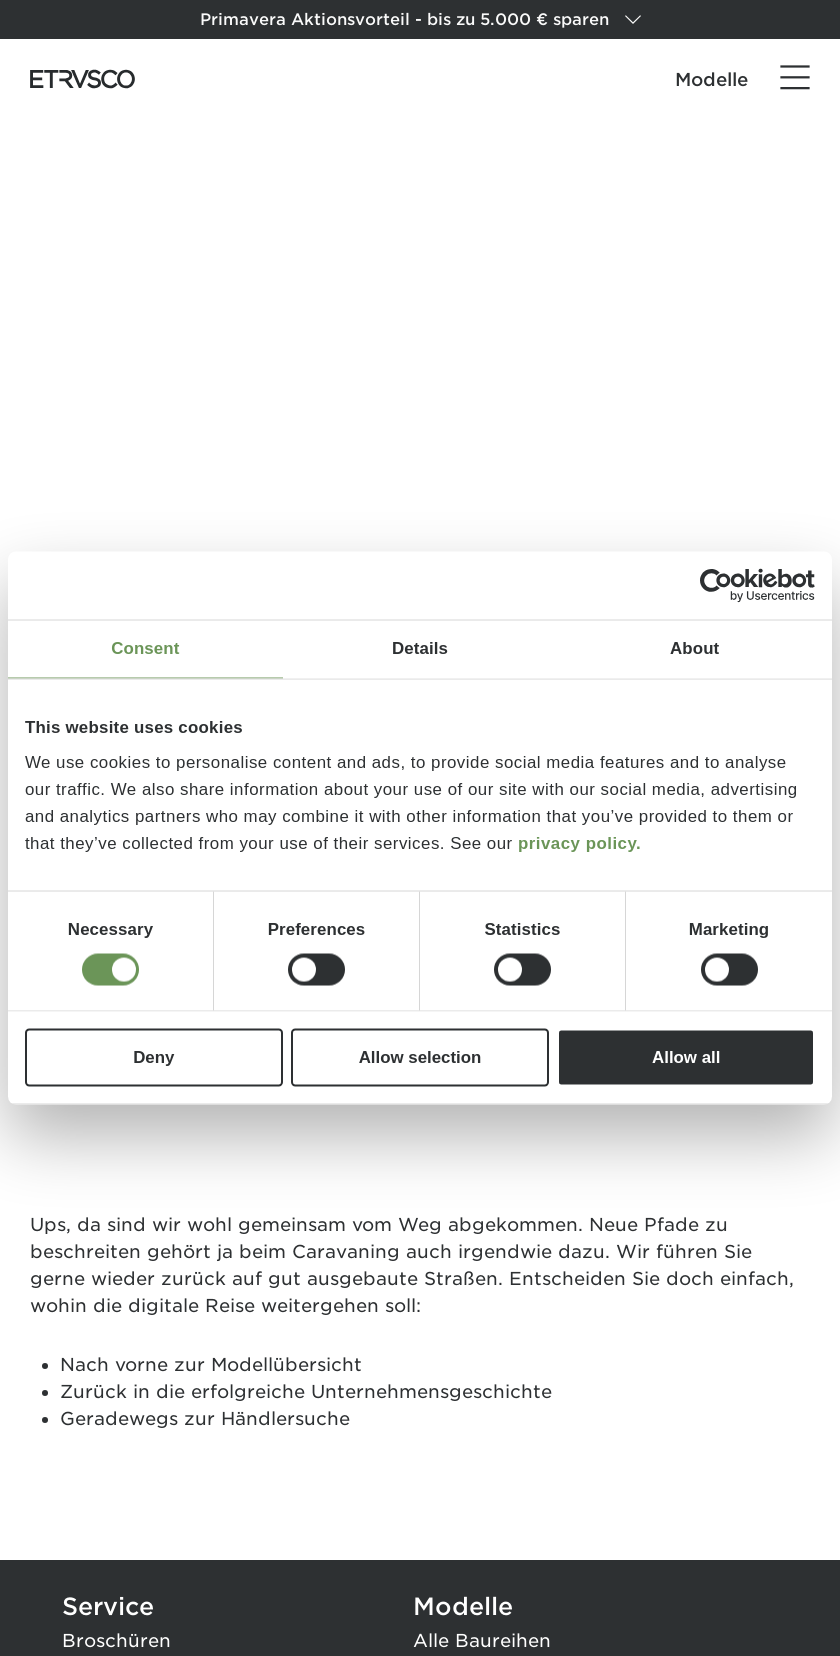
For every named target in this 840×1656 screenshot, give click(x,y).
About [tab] (694, 648)
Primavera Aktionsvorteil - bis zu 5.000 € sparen (420, 19)
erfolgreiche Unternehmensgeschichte (371, 1391)
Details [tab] (420, 648)
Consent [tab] (145, 648)
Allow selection (420, 1057)
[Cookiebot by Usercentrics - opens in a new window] (727, 585)
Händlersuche (285, 1418)
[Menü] (795, 78)
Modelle (711, 79)
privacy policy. (579, 843)
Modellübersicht (286, 1364)
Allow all (686, 1057)
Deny (153, 1057)
